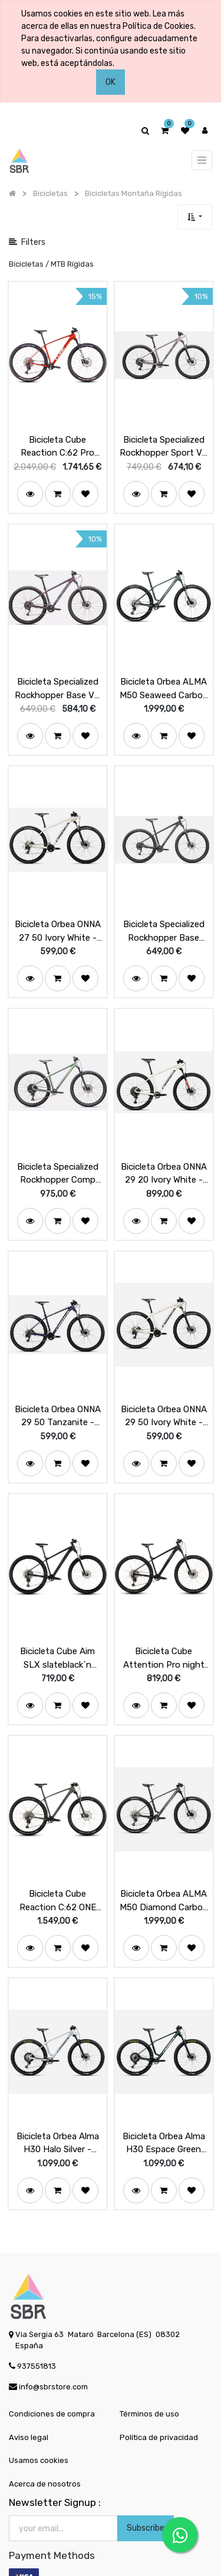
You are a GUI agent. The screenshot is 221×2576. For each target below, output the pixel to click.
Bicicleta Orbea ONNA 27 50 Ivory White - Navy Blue (58, 916)
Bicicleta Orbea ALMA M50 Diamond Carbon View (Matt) (164, 1865)
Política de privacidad (159, 2396)
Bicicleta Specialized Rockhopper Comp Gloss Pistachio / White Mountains (57, 1153)
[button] (194, 217)
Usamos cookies (38, 2419)
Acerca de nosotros (45, 2442)
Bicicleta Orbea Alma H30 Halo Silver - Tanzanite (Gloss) (58, 2102)
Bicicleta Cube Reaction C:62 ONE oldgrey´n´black (57, 1865)
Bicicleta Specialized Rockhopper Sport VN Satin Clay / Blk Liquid (164, 441)
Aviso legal (28, 2396)
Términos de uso (149, 2373)
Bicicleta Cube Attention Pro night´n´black (163, 1627)
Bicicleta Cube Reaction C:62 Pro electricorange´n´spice (57, 441)
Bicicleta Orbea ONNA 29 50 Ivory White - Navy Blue (164, 1390)
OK (110, 82)
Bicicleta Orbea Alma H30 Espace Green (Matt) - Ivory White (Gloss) (164, 2102)
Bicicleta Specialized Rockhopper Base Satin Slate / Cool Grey (163, 916)
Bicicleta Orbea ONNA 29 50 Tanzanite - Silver (58, 1390)
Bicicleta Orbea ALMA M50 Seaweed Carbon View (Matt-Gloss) (164, 678)
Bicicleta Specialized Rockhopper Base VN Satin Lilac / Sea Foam (57, 678)
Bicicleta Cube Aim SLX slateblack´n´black (57, 1627)
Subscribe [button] (145, 2487)
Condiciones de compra (52, 2373)
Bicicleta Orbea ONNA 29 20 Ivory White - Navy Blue (164, 1153)
